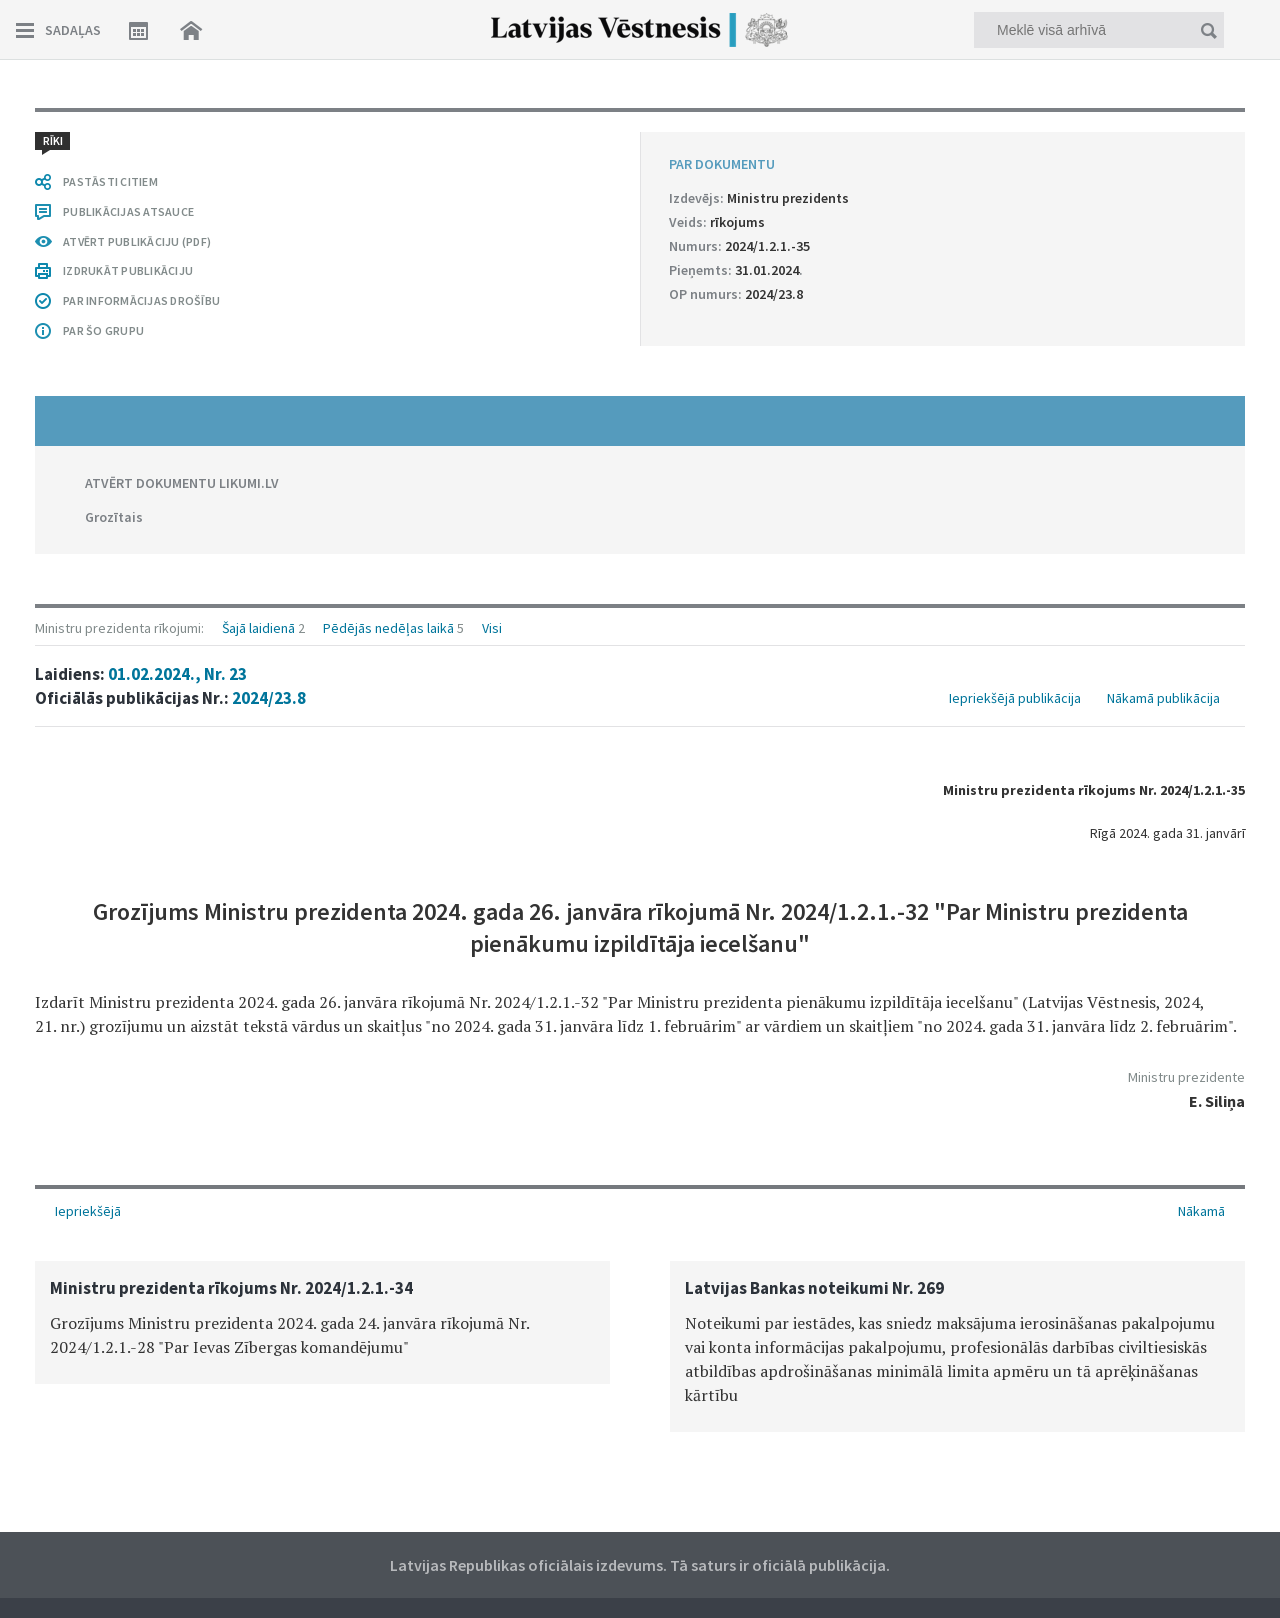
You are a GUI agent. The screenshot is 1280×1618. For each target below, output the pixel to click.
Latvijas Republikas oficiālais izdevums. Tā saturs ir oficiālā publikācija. (640, 1565)
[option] (322, 1322)
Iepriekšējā (88, 1211)
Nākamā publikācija (1163, 698)
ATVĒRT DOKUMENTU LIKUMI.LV (182, 483)
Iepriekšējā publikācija (1015, 698)
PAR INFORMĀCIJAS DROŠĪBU (141, 300)
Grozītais (114, 517)
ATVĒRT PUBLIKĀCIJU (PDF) (137, 241)
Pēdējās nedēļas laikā (388, 628)
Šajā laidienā (258, 628)
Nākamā (1201, 1211)
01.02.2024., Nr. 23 (177, 674)
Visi (492, 628)
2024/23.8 (269, 698)
